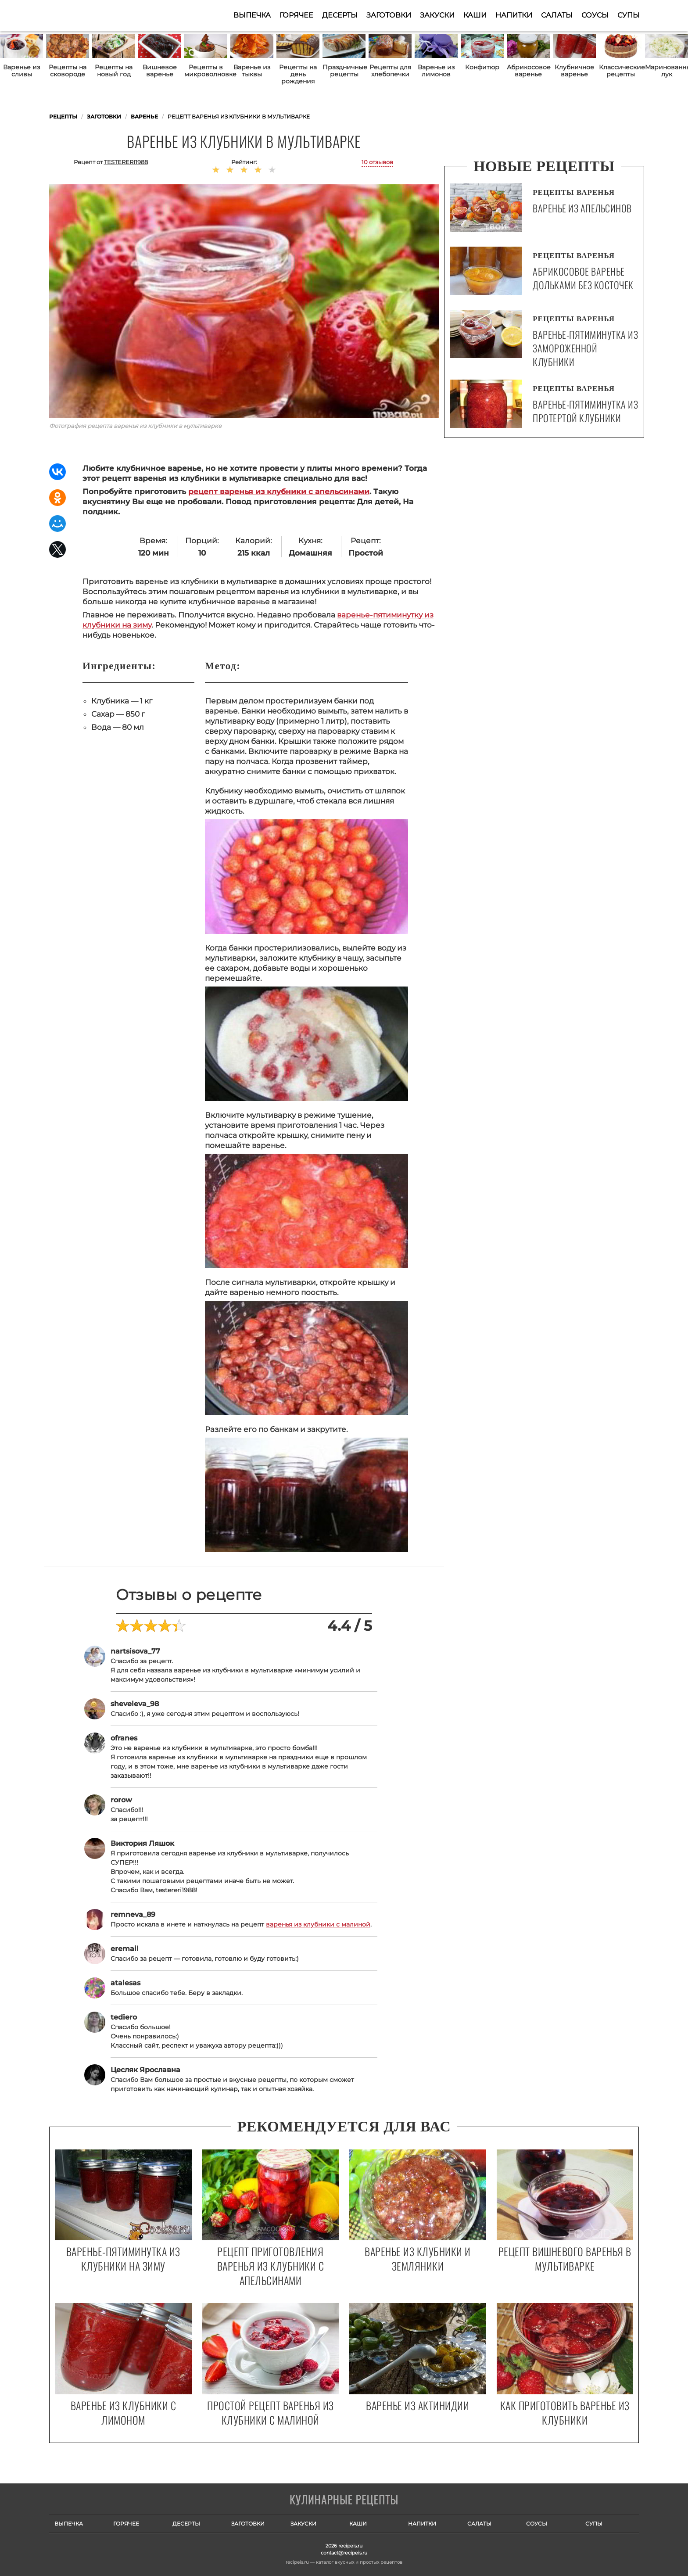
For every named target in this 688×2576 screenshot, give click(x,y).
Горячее (296, 15)
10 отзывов (377, 161)
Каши (475, 15)
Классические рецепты (620, 71)
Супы (628, 15)
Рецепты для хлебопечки (390, 71)
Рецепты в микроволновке (205, 71)
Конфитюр (482, 67)
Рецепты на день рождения (298, 74)
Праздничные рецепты (344, 71)
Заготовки (388, 15)
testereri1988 (126, 161)
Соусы (595, 15)
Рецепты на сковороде (67, 71)
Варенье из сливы (21, 71)
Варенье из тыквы (251, 71)
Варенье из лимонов (436, 71)
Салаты (557, 15)
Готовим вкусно (344, 2500)
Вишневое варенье (160, 71)
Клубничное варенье (574, 71)
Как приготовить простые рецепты (92, 15)
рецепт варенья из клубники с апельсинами (278, 491)
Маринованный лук (666, 71)
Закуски (437, 15)
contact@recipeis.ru (344, 2553)
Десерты (340, 15)
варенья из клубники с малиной (318, 1924)
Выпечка (252, 15)
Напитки (513, 15)
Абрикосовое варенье (528, 71)
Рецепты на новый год (114, 71)
